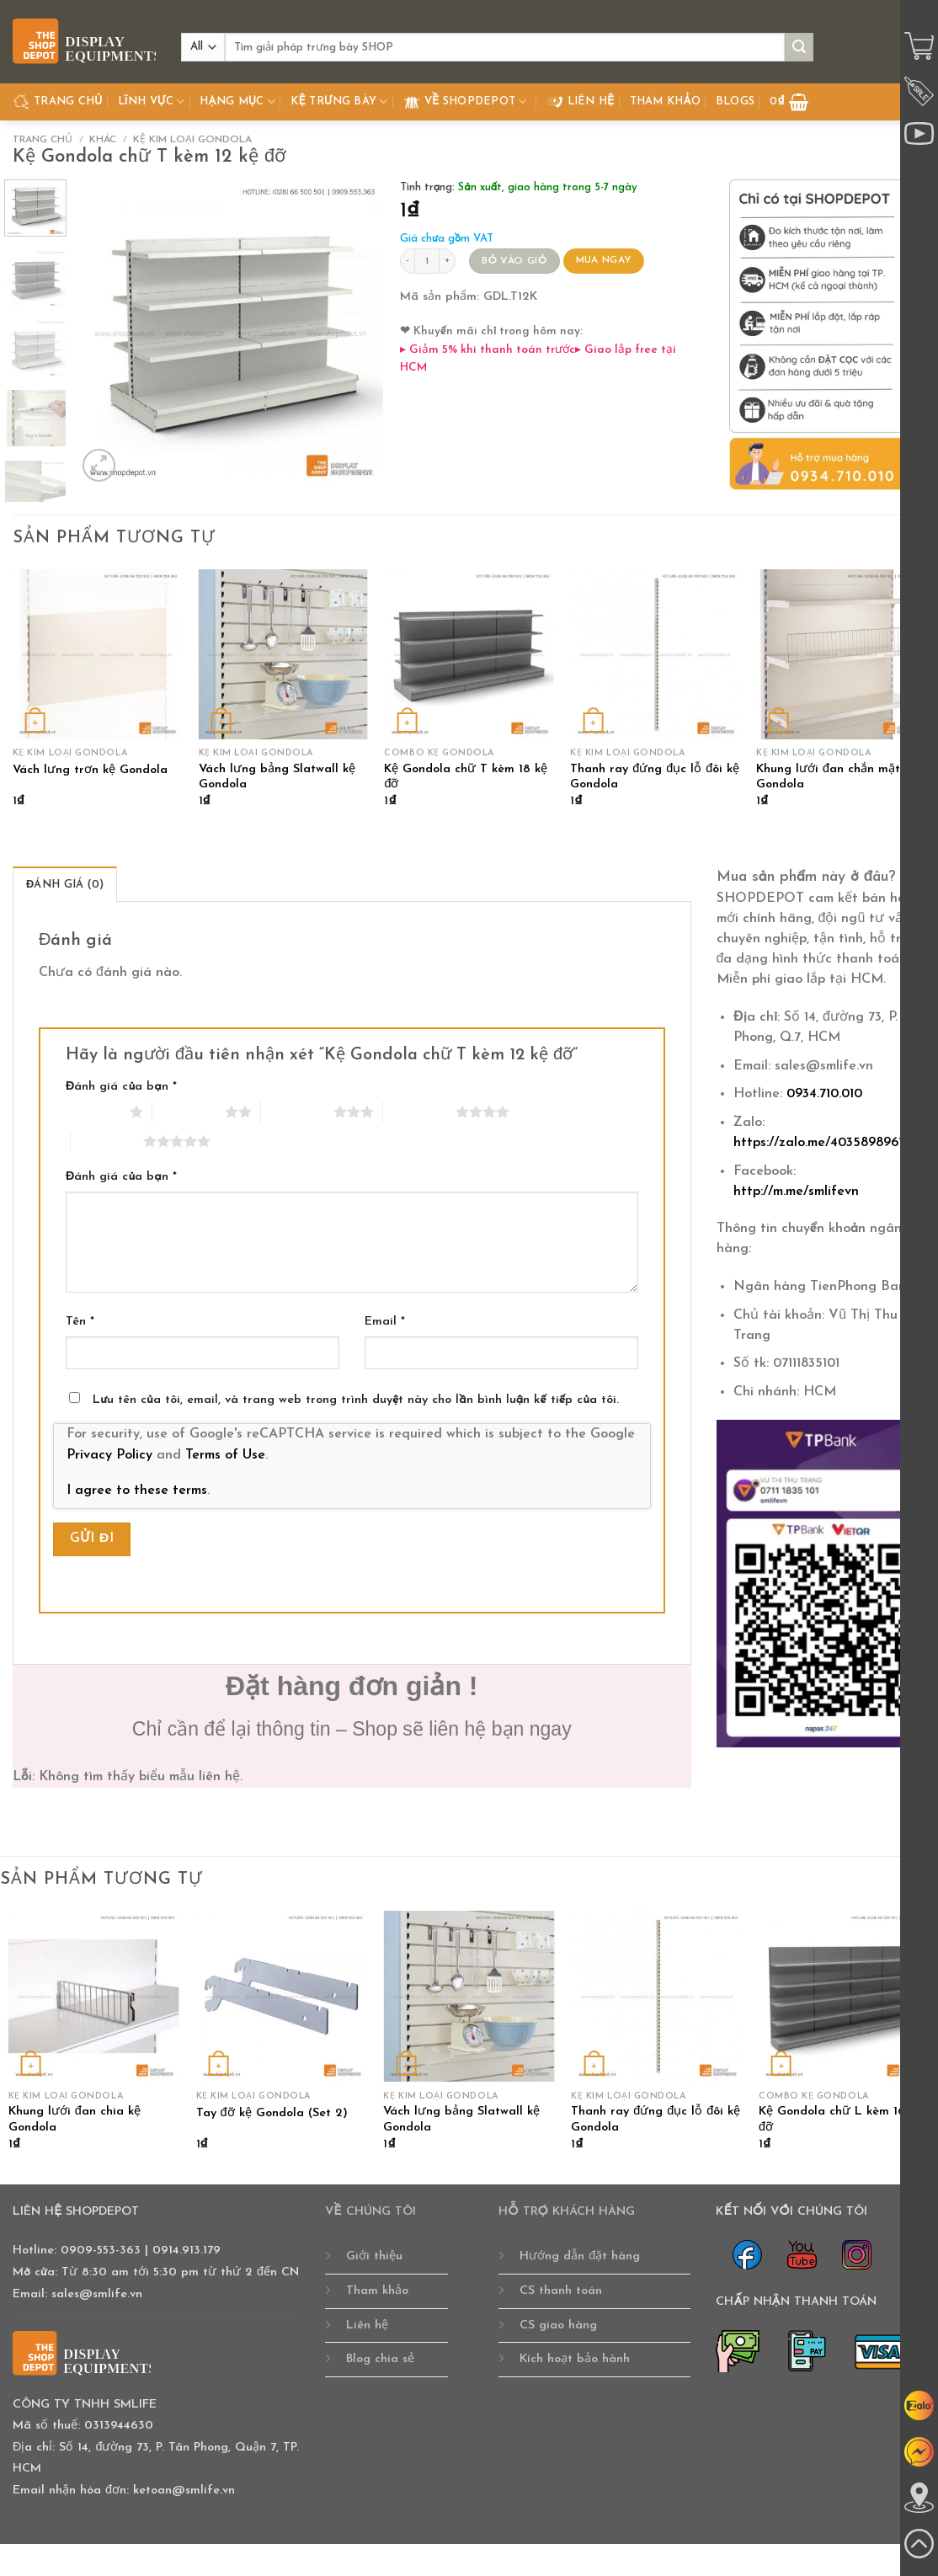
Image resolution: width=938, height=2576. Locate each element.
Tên (80, 1321)
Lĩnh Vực (151, 101)
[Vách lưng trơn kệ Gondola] (97, 654)
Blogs (735, 101)
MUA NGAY (604, 260)
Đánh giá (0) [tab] (65, 884)
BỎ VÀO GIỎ (514, 261)
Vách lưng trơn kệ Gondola (90, 770)
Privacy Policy (109, 1455)
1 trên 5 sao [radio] (93, 1111)
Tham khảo (665, 101)
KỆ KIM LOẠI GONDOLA (192, 140)
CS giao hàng (558, 2325)
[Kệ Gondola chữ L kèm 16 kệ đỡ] (844, 1996)
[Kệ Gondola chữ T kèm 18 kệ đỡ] (468, 654)
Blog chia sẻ (380, 2359)
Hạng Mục (237, 101)
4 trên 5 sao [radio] (419, 1111)
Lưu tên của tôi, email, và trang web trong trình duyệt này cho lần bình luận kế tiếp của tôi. (356, 1400)
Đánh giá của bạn (121, 1086)
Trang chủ (42, 140)
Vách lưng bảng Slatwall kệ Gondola (277, 777)
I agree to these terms (137, 1490)
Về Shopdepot (465, 101)
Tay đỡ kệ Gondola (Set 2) (272, 2113)
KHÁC (102, 140)
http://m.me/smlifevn (796, 1191)
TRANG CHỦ (58, 101)
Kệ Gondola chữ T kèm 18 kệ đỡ (465, 777)
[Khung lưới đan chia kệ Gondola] (93, 1996)
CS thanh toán (561, 2291)
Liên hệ (580, 101)
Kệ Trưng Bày (338, 101)
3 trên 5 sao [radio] (297, 1111)
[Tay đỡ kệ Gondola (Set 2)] (281, 1996)
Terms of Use (225, 1455)
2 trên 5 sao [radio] (188, 1111)
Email (385, 1321)
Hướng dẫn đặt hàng (580, 2256)
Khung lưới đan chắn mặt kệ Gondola (836, 777)
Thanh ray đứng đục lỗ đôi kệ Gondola (654, 777)
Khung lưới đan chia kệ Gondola (74, 2119)
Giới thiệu (374, 2256)
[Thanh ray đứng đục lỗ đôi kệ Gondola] (654, 654)
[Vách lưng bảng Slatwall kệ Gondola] (283, 654)
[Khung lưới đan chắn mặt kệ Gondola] (840, 654)
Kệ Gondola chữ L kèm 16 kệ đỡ (840, 2119)
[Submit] (799, 47)
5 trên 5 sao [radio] (107, 1141)
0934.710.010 (824, 1094)
